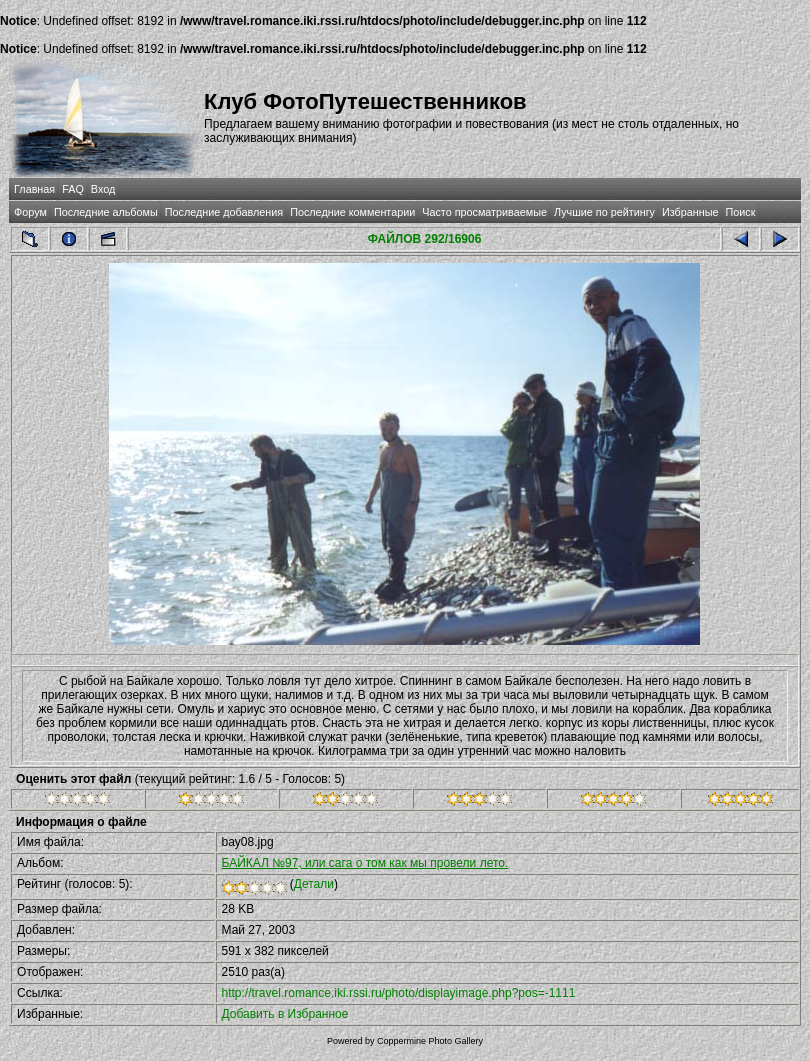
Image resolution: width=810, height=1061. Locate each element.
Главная (34, 189)
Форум (30, 212)
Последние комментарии (352, 212)
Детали (314, 884)
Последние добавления (224, 212)
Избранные (690, 212)
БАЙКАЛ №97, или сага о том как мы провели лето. (365, 863)
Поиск (741, 212)
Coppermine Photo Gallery (430, 1041)
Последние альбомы (106, 212)
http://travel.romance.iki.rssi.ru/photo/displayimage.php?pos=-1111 (399, 993)
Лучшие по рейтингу (604, 212)
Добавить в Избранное (285, 1014)
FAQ (73, 189)
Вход (103, 189)
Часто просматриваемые (484, 212)
